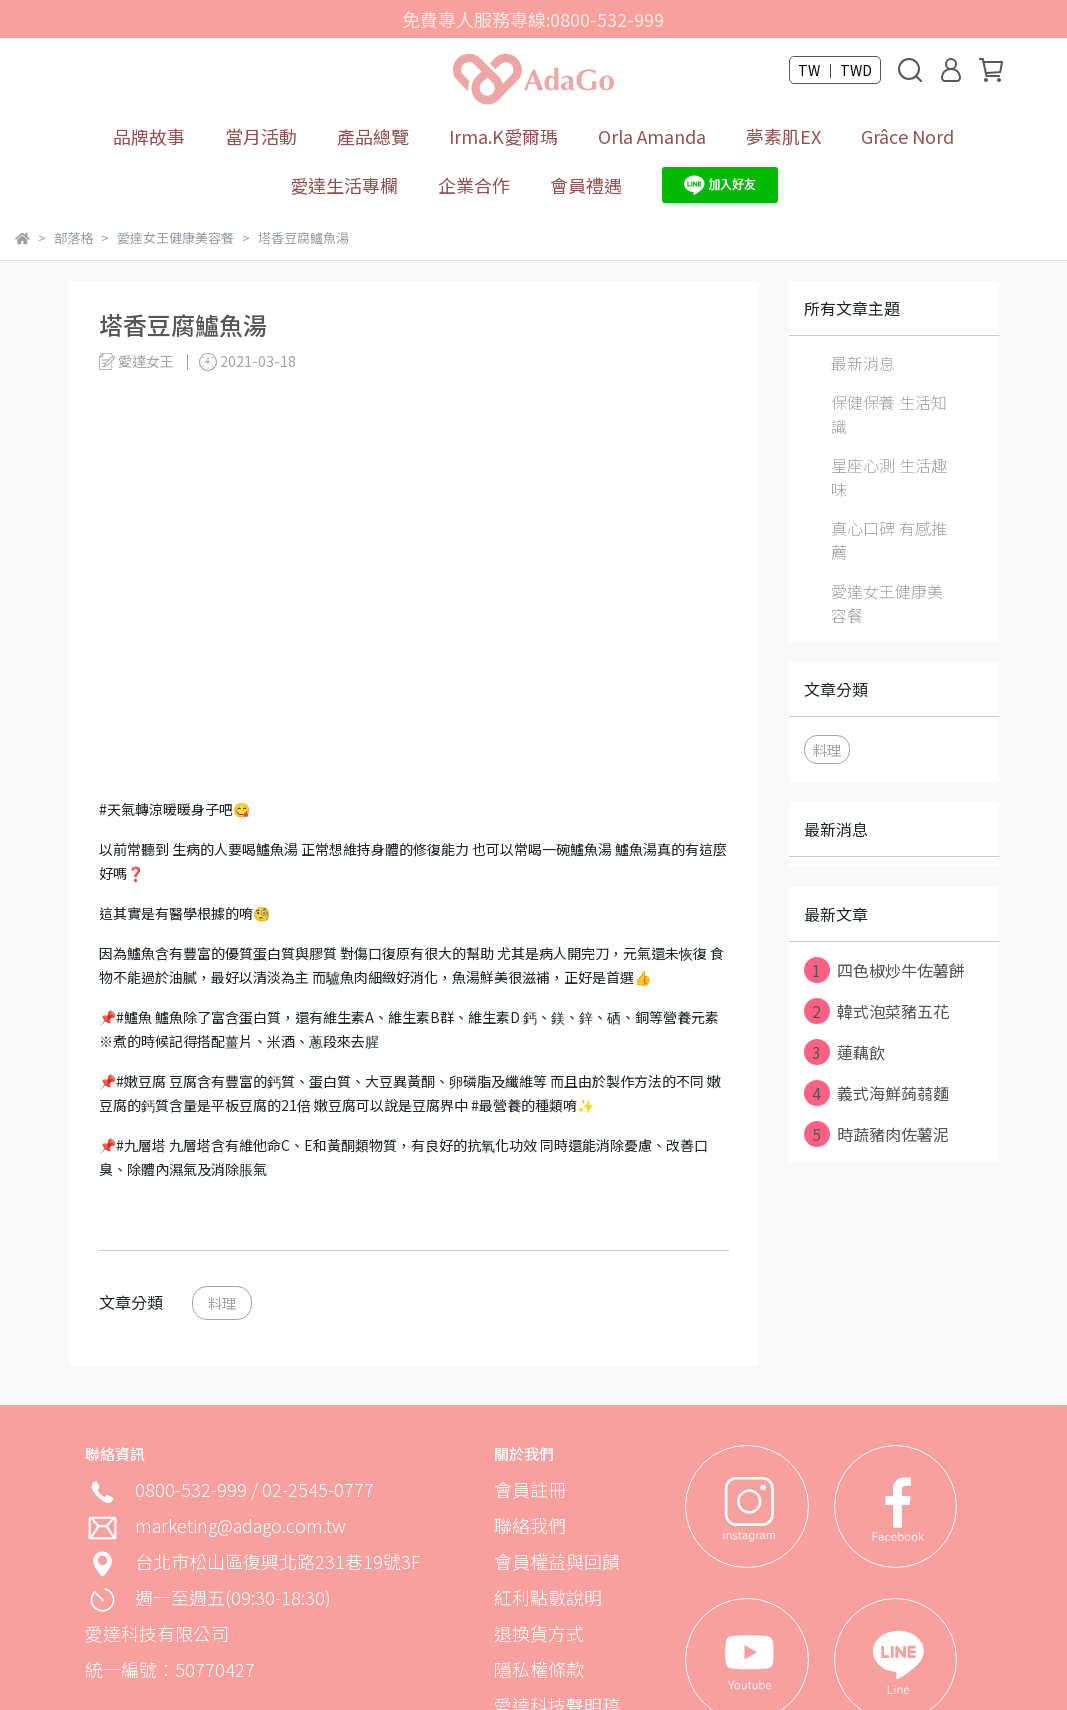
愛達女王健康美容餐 (887, 603)
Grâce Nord (907, 136)
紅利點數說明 (548, 1597)
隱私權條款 (539, 1669)
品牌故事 (149, 136)
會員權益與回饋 (557, 1561)
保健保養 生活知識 (889, 414)
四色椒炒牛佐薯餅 (884, 970)
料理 (222, 1302)
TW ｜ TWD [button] (835, 70)
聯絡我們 (530, 1525)
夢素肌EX (783, 136)
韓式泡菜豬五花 (876, 1011)
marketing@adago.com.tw (240, 1525)
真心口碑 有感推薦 (889, 540)
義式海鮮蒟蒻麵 (876, 1093)
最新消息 (863, 363)
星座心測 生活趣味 (889, 477)
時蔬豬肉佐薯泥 (876, 1134)
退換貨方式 (539, 1633)
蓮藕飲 (844, 1052)
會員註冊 (530, 1489)
